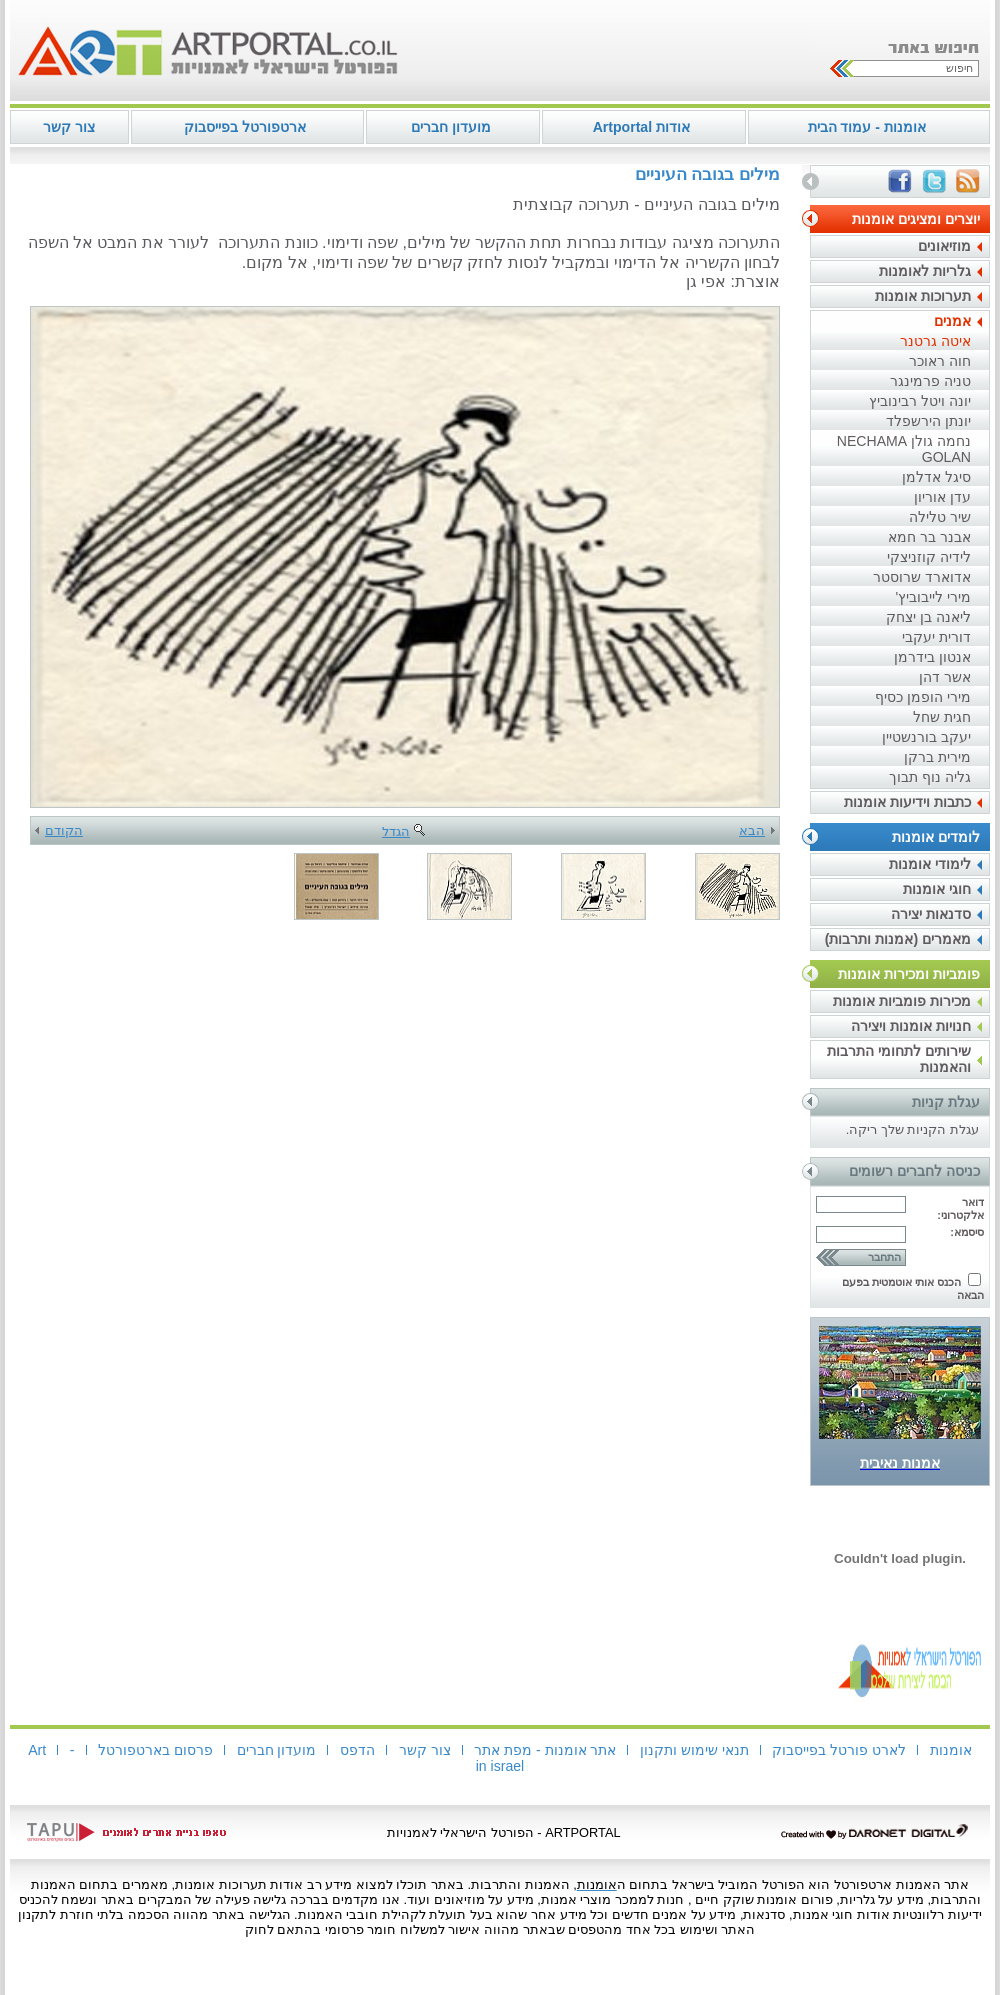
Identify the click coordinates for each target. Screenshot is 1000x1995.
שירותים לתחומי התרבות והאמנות (899, 1059)
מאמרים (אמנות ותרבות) (898, 939)
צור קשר (69, 127)
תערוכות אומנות (923, 296)
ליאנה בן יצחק (928, 617)
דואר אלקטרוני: (960, 1208)
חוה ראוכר (940, 361)
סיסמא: (967, 1232)
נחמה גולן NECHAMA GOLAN (904, 449)
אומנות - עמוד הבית (867, 127)
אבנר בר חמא (929, 537)
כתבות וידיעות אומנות (907, 802)
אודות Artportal (641, 127)
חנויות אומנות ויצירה (911, 1026)
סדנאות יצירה (931, 914)
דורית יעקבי (936, 637)
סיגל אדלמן (936, 477)
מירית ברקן (937, 757)
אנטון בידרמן (932, 657)
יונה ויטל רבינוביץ (920, 401)
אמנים (952, 321)
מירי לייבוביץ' (933, 597)
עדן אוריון (942, 497)
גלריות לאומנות (925, 271)
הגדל (405, 831)
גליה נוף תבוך (930, 777)
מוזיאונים (944, 246)
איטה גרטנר (935, 341)
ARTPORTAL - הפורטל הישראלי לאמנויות (504, 1832)
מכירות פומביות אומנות (902, 1001)
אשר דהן (945, 677)
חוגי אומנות (937, 889)
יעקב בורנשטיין (926, 737)
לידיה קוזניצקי (929, 557)
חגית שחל (942, 717)
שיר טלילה (940, 517)
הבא (757, 830)
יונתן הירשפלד (928, 421)
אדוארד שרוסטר (922, 577)
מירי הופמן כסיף (923, 697)
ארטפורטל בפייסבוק (245, 127)
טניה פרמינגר (930, 381)
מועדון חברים (451, 127)
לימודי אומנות (930, 864)
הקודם (59, 830)
